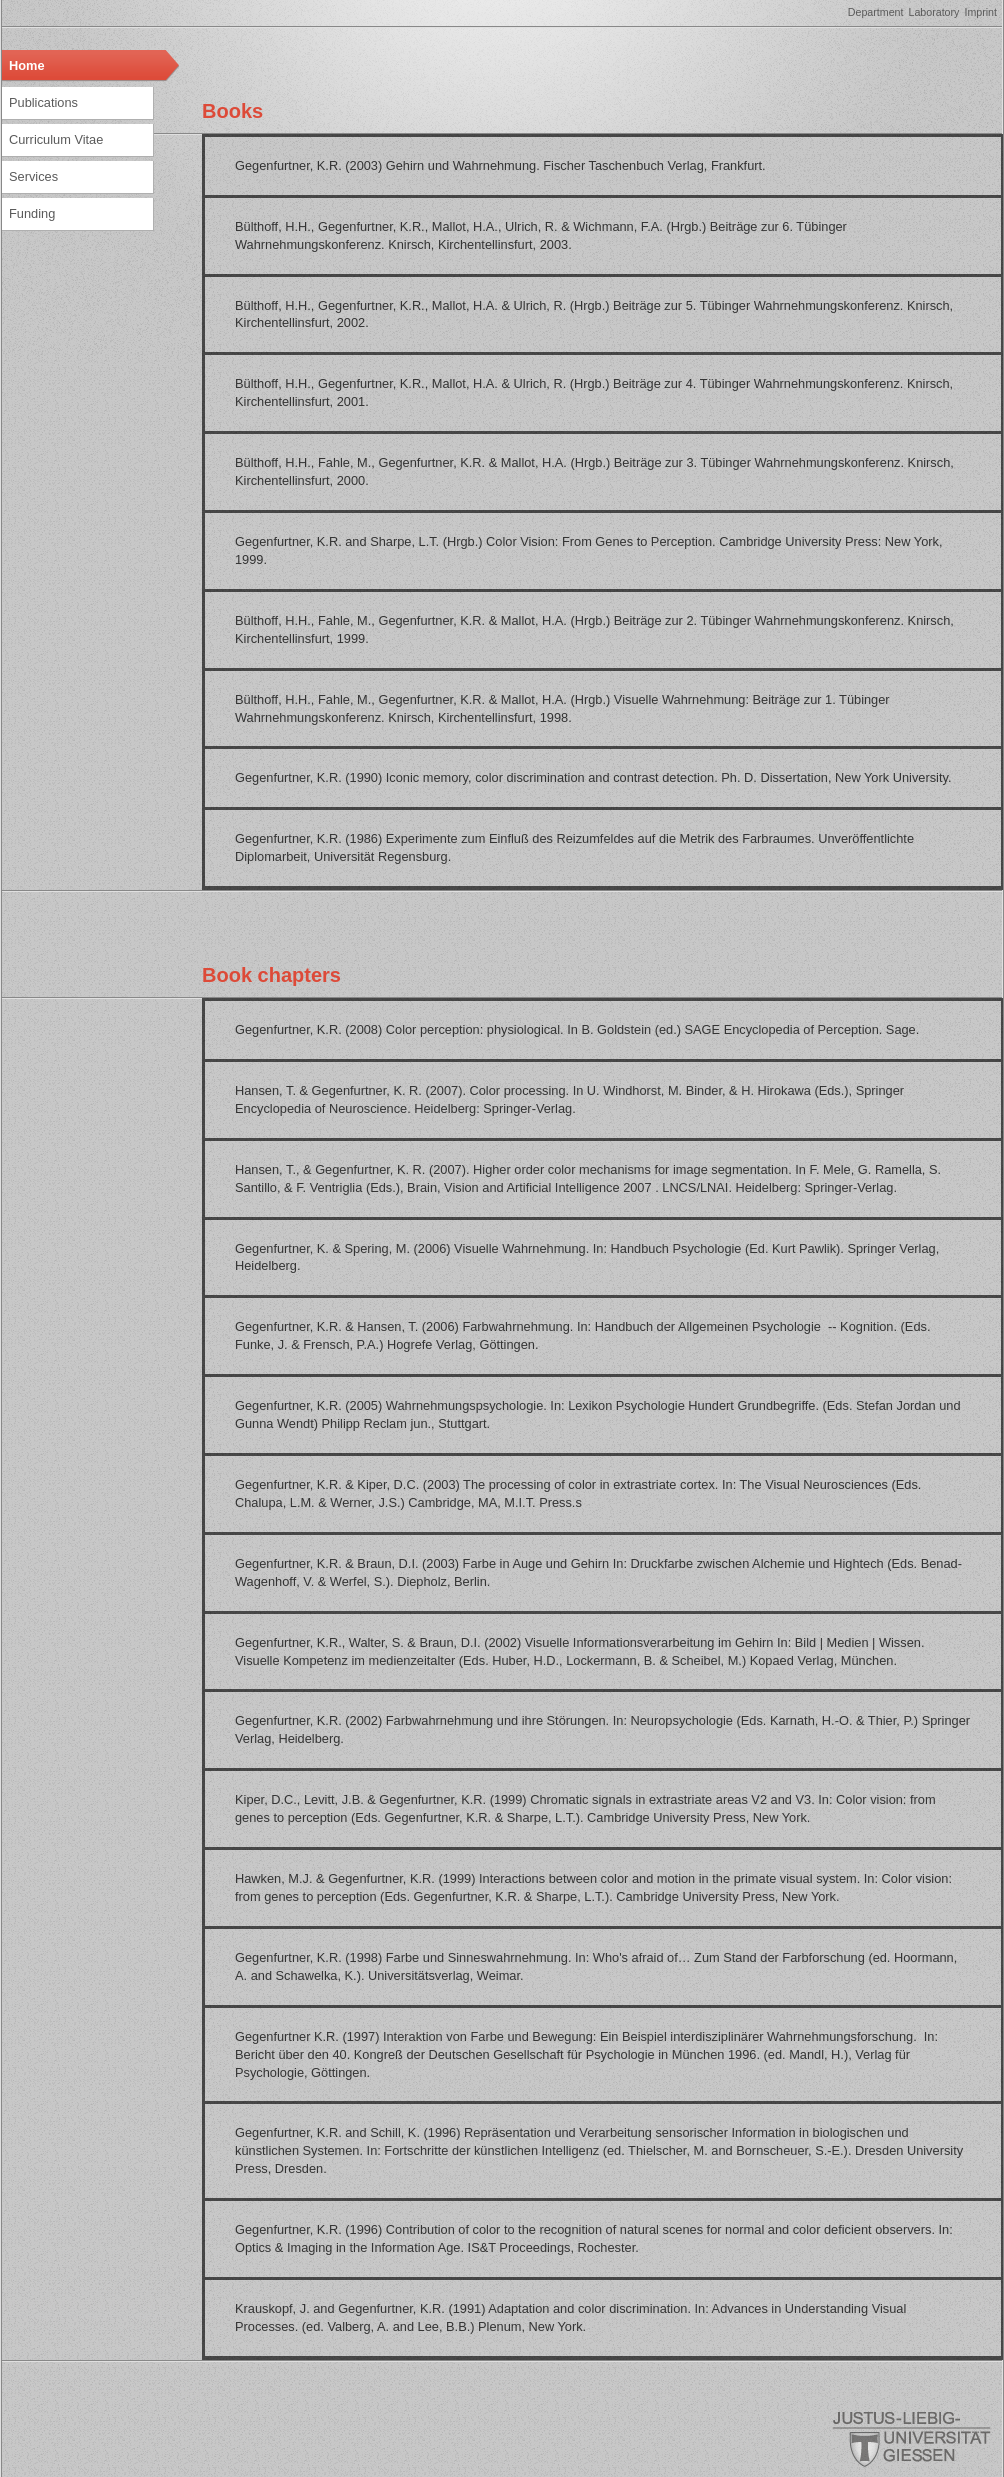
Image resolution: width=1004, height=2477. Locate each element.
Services (33, 176)
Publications (43, 102)
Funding (32, 213)
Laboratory (933, 12)
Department (876, 12)
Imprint (980, 12)
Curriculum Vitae (56, 139)
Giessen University (912, 2439)
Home (27, 65)
